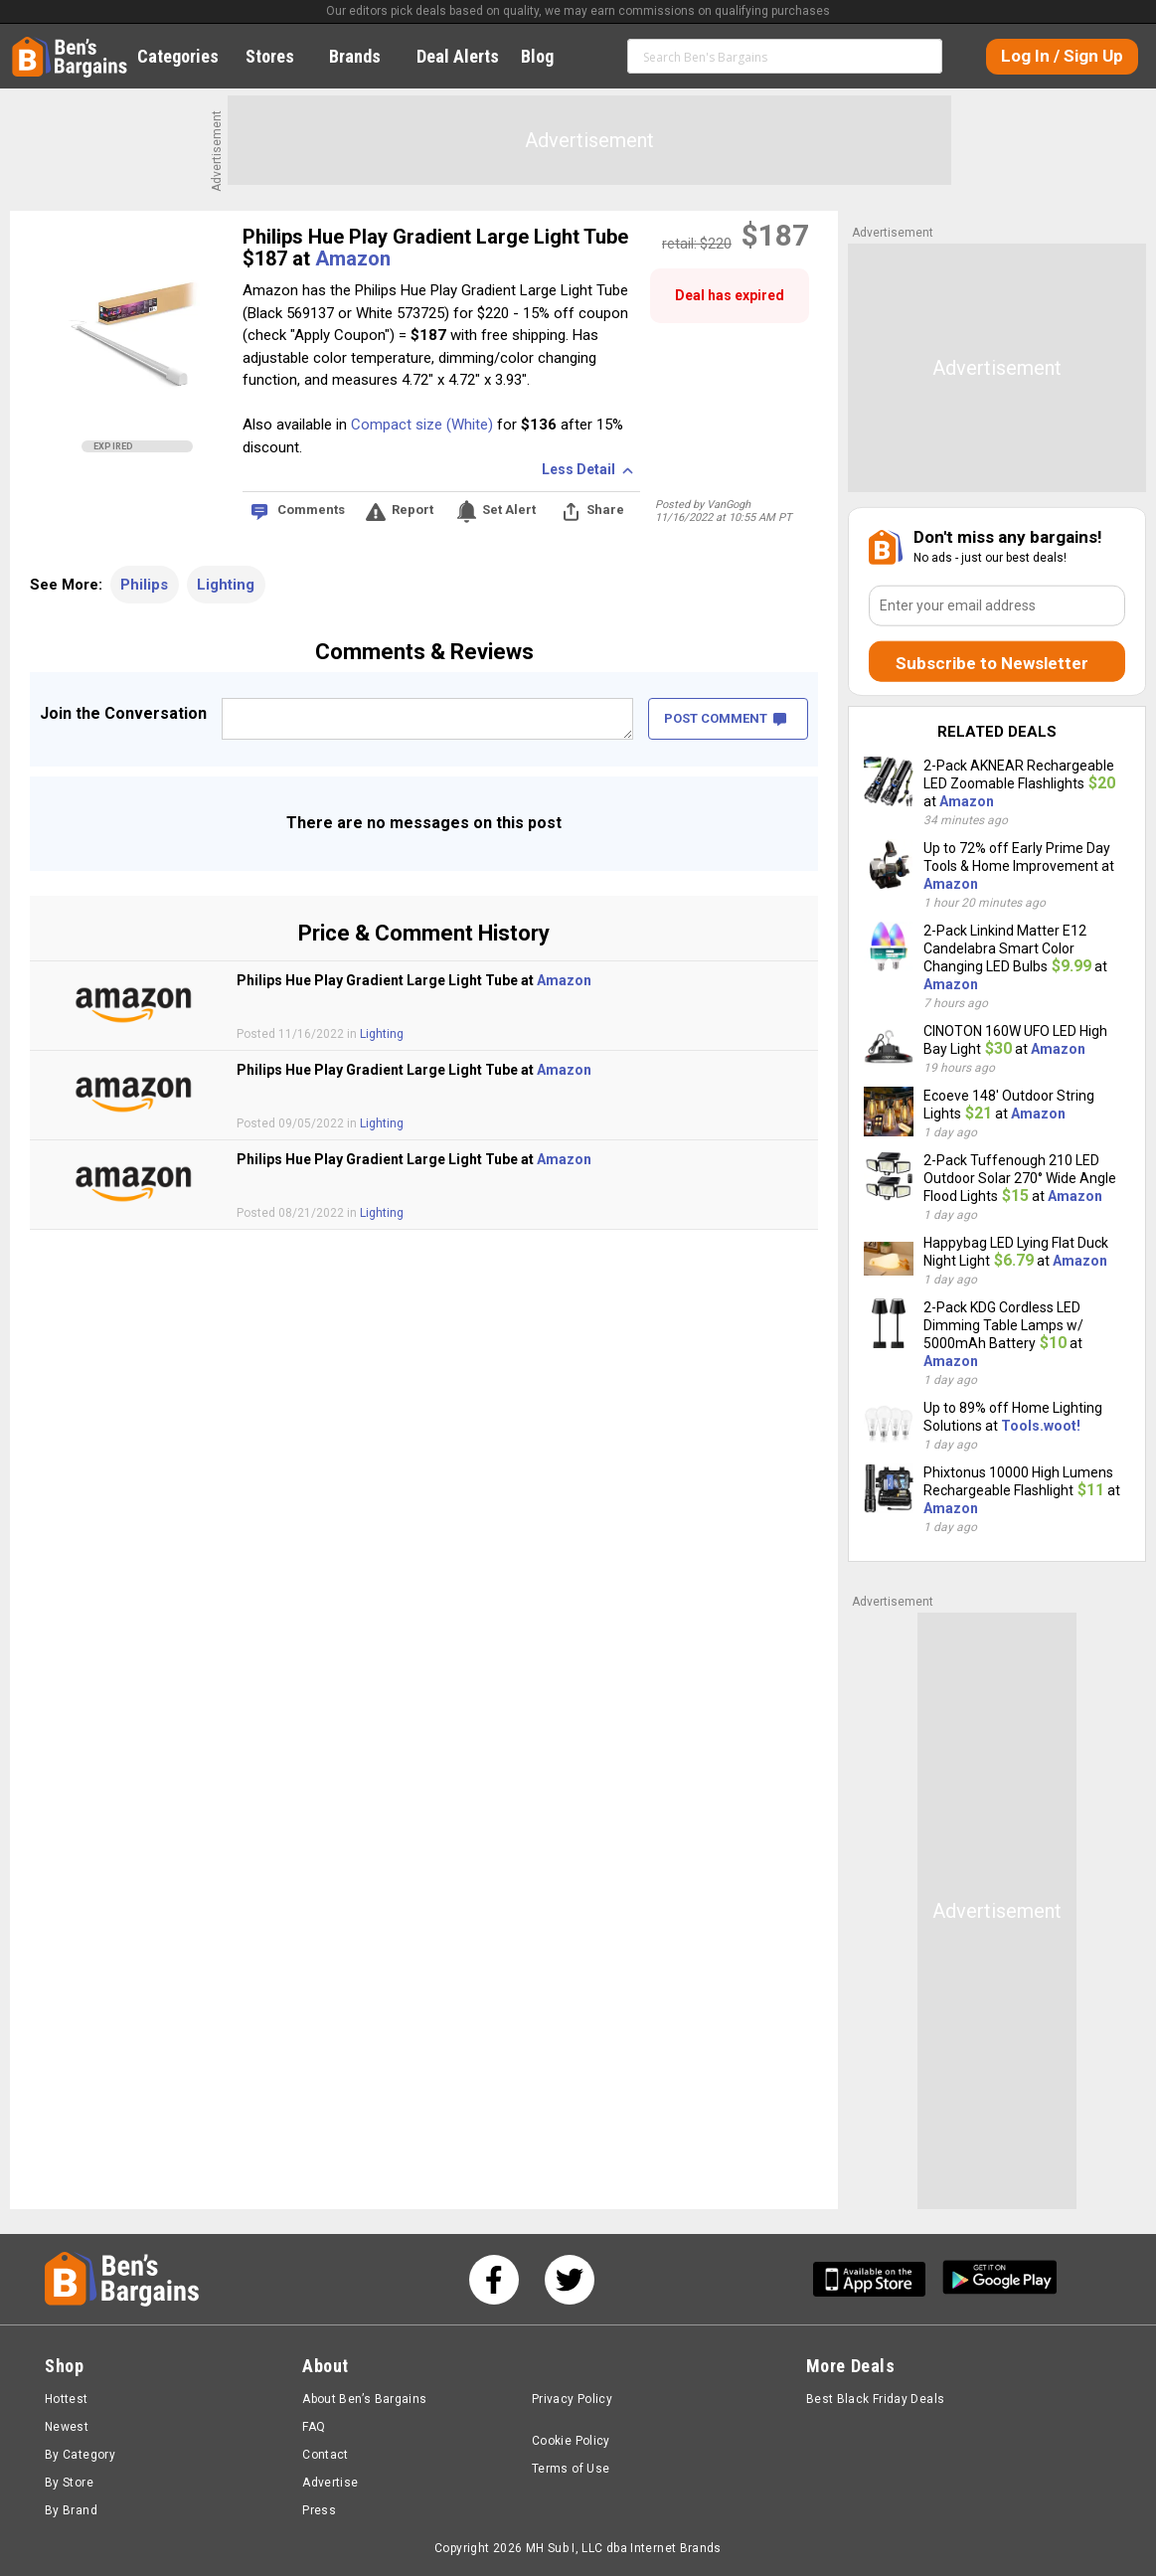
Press (319, 2510)
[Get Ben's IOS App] (876, 2279)
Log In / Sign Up (1062, 56)
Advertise (330, 2483)
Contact (325, 2455)
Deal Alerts (457, 56)
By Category (80, 2455)
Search (922, 56)
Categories (189, 56)
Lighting (225, 585)
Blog (548, 56)
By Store (69, 2483)
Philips (144, 585)
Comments (311, 509)
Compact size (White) (422, 424)
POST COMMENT (725, 718)
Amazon (353, 258)
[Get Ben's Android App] (1000, 2279)
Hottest (66, 2399)
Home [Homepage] (27, 45)
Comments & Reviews (424, 651)
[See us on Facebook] (494, 2280)
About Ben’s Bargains (364, 2399)
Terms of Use (570, 2469)
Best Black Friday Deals (875, 2399)
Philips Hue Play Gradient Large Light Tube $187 (435, 247)
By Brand (71, 2510)
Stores (281, 56)
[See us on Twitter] (569, 2280)
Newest (66, 2427)
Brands (366, 56)
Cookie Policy (571, 2441)
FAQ (313, 2427)
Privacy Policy (572, 2399)
